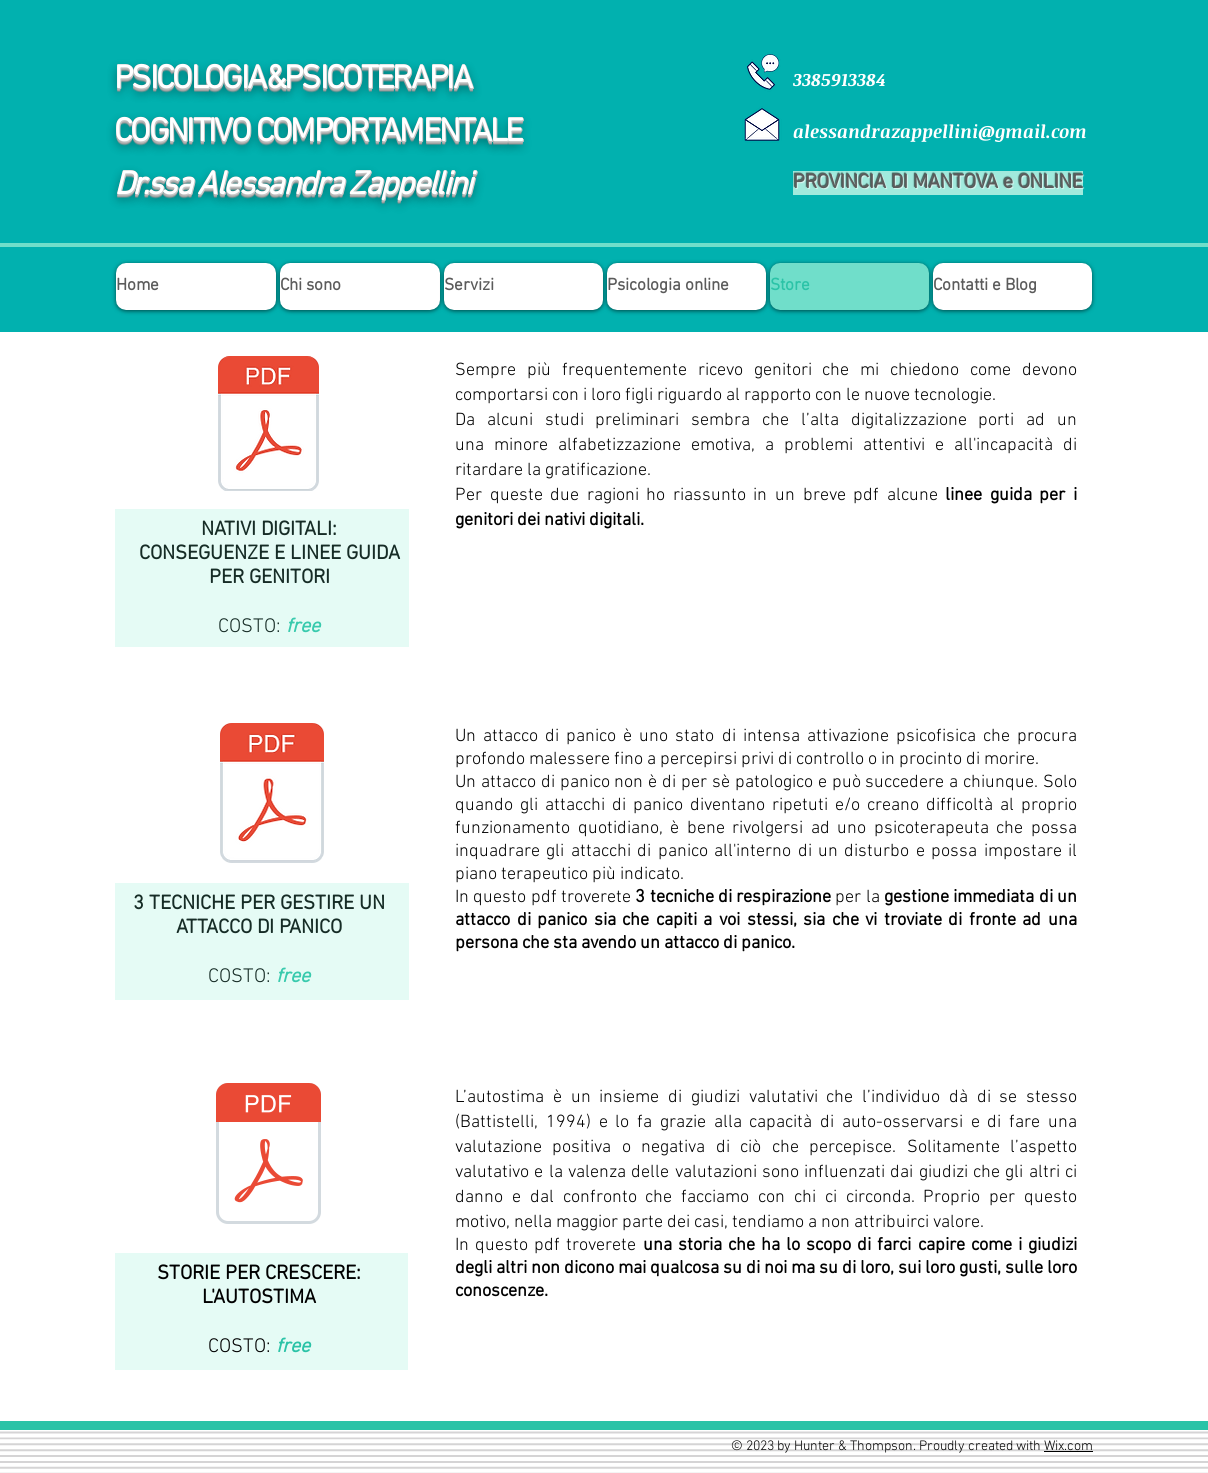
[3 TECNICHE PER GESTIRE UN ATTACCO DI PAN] (272, 795)
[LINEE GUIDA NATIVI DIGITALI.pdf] (268, 426)
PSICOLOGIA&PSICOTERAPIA (292, 80)
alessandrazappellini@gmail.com (940, 131)
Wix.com (1068, 1446)
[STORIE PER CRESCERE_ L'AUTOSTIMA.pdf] (268, 1156)
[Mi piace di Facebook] (1022, 698)
